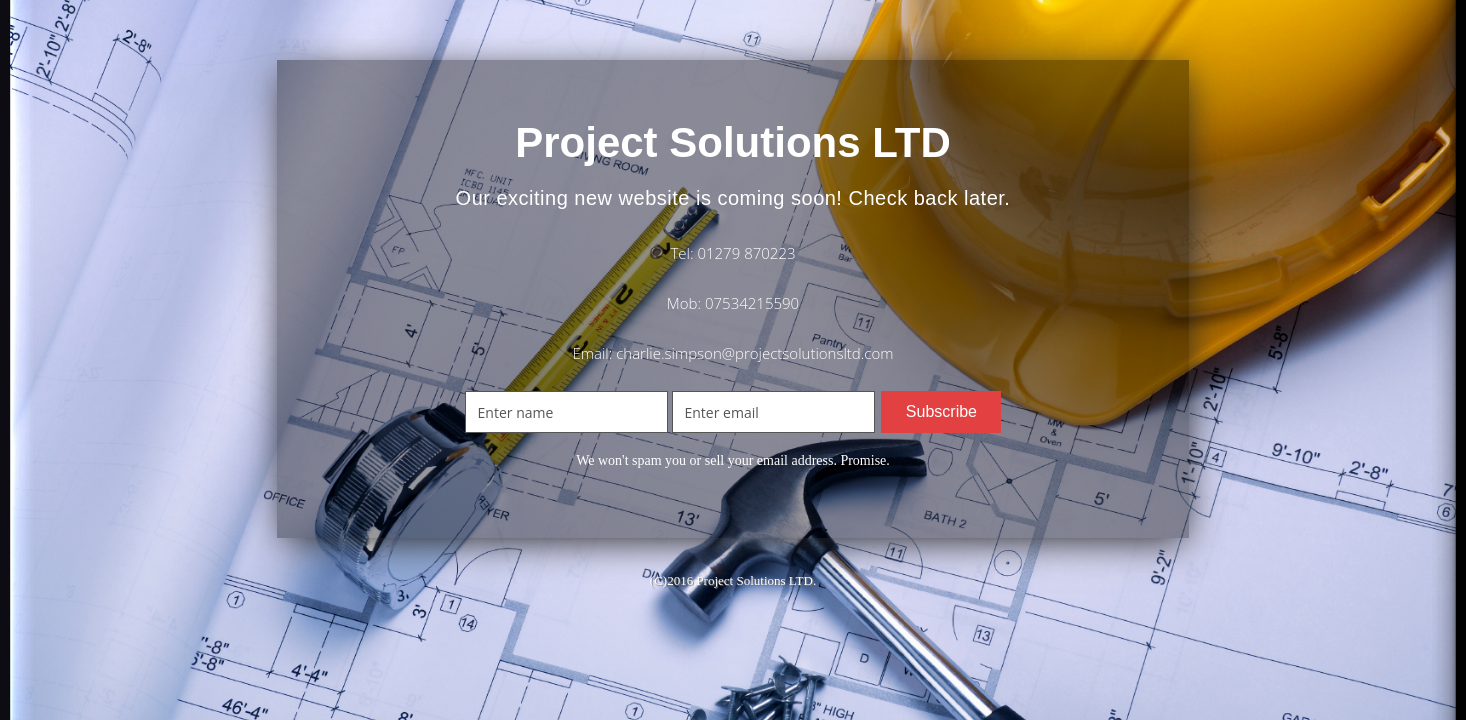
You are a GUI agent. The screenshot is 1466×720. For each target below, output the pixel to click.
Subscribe (941, 411)
